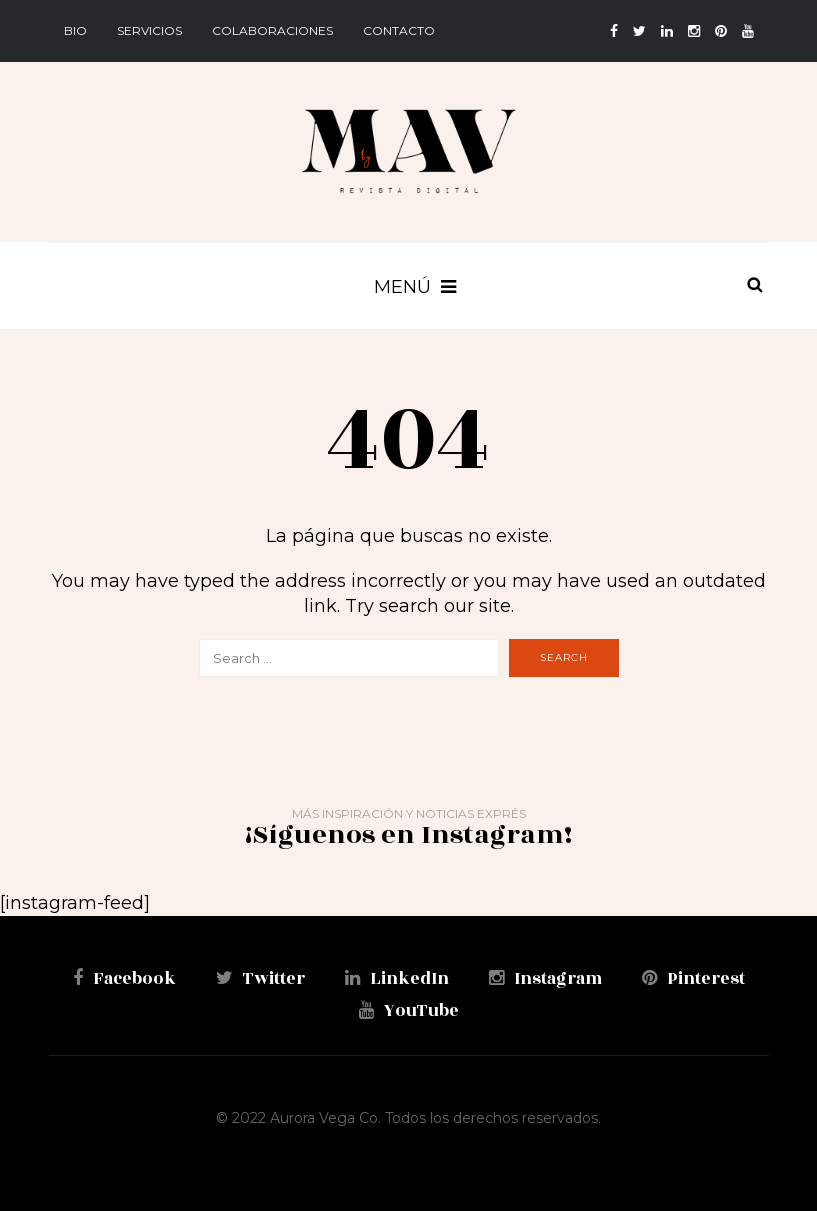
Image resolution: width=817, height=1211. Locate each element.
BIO (75, 30)
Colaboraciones (272, 30)
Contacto (399, 30)
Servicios (149, 30)
